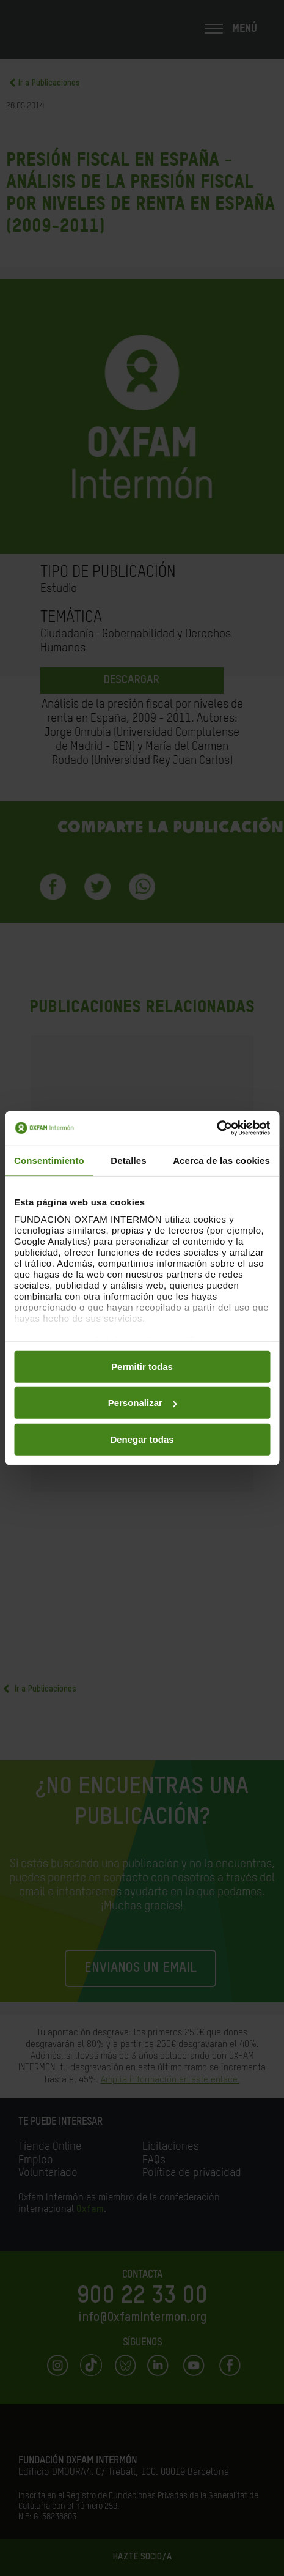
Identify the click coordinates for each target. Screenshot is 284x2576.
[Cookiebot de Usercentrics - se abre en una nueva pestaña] (216, 1128)
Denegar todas (141, 1439)
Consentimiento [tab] (49, 1160)
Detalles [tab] (128, 1160)
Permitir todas (142, 1366)
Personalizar (142, 1402)
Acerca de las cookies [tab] (221, 1160)
